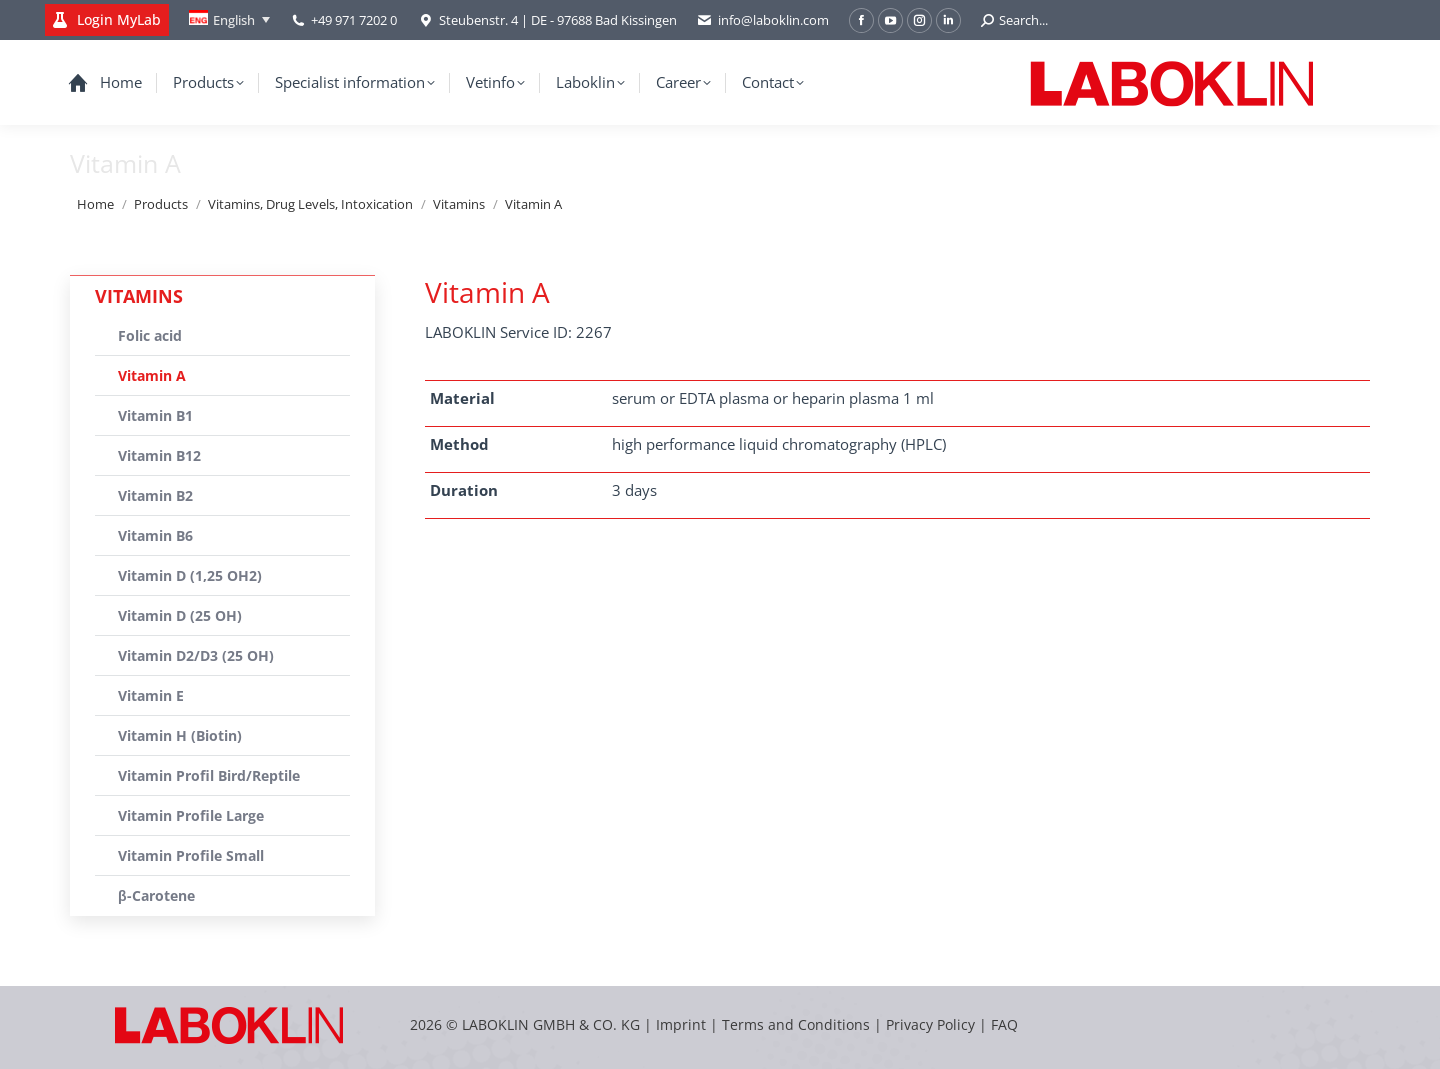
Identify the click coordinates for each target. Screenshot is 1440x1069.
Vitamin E (151, 695)
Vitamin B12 (159, 455)
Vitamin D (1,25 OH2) (190, 575)
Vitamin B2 (155, 495)
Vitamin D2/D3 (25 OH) (196, 655)
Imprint (681, 1024)
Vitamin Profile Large (191, 815)
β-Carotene (156, 895)
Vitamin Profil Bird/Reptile (209, 775)
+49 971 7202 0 (354, 20)
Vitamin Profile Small (191, 855)
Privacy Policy (930, 1024)
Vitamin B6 (155, 535)
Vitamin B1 (155, 415)
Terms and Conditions (798, 1024)
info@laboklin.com (763, 20)
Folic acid (150, 335)
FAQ (1004, 1024)
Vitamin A (152, 375)
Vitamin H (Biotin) (180, 735)
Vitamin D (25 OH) (180, 615)
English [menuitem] (234, 20)
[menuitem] (229, 20)
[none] (229, 20)
